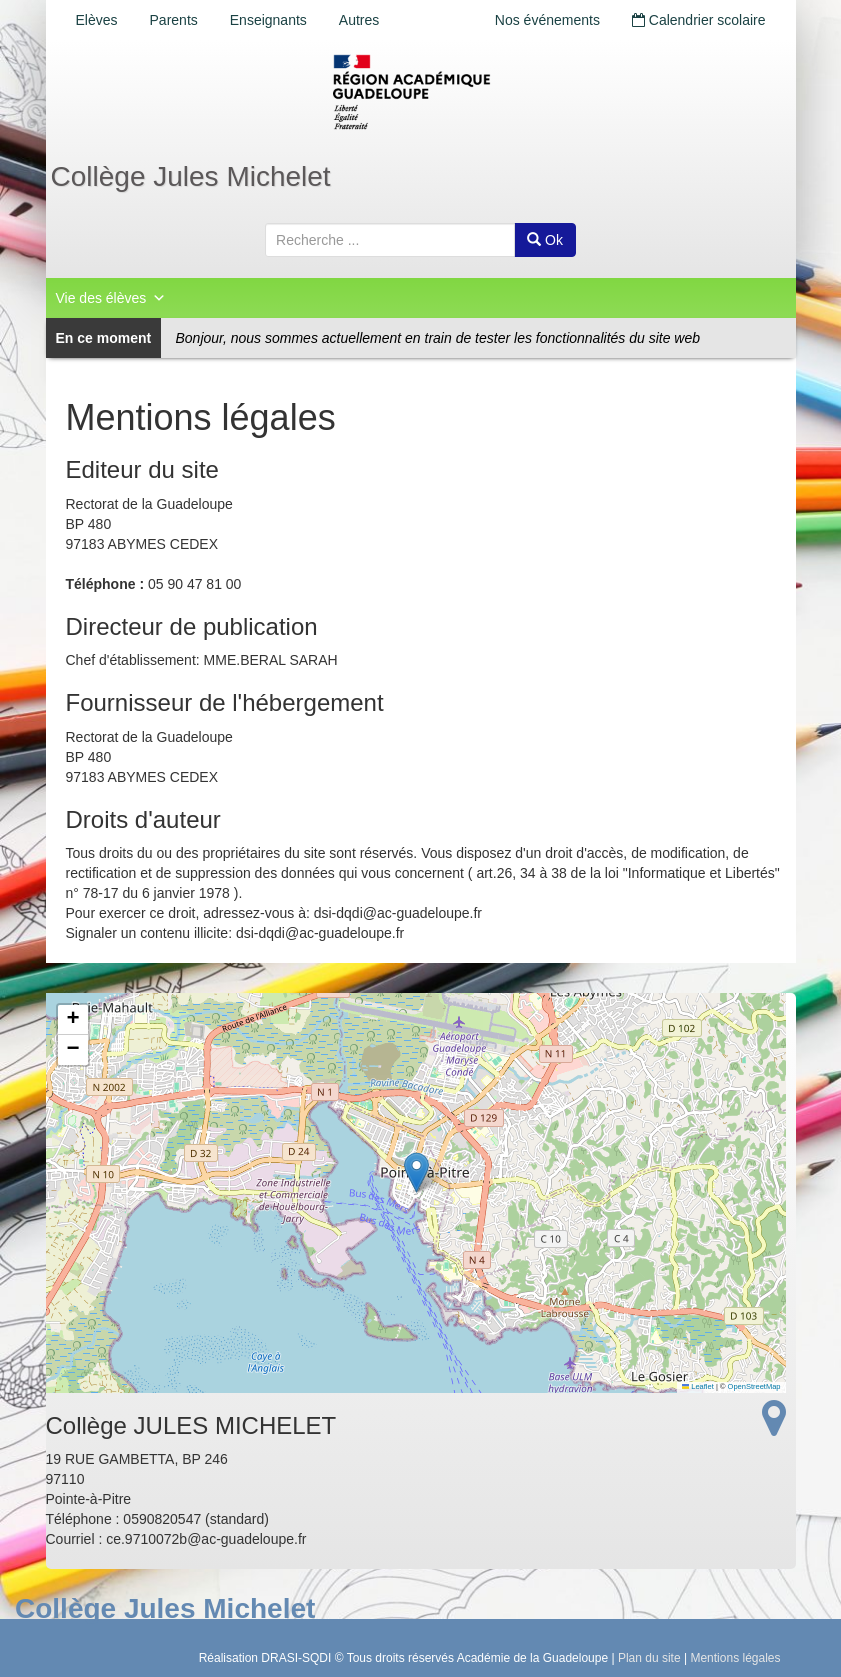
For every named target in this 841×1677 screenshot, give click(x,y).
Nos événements (547, 20)
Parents (174, 20)
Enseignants (268, 20)
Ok (545, 240)
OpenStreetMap (754, 1386)
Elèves (97, 20)
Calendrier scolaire (699, 20)
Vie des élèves (111, 298)
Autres (359, 20)
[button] (416, 1172)
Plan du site (649, 1658)
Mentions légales (735, 1658)
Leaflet (698, 1386)
